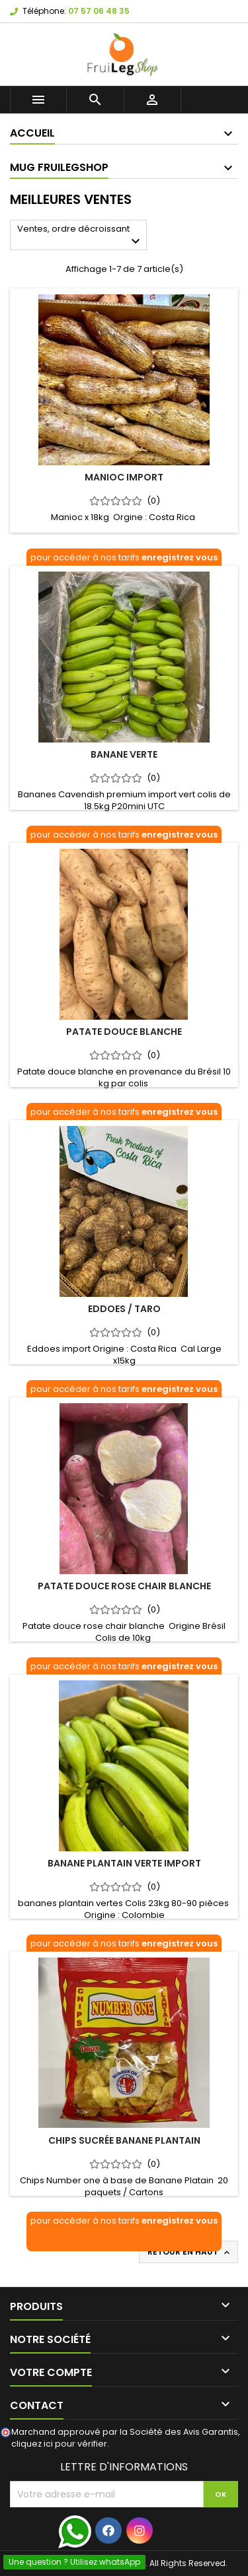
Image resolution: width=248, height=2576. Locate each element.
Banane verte (124, 754)
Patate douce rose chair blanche (124, 1586)
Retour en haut (189, 2252)
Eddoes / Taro (124, 1308)
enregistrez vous (180, 557)
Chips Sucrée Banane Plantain (124, 2140)
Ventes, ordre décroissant (80, 235)
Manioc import (124, 477)
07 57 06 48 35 (99, 11)
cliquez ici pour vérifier (59, 2443)
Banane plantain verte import (124, 1863)
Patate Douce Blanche (124, 1031)
